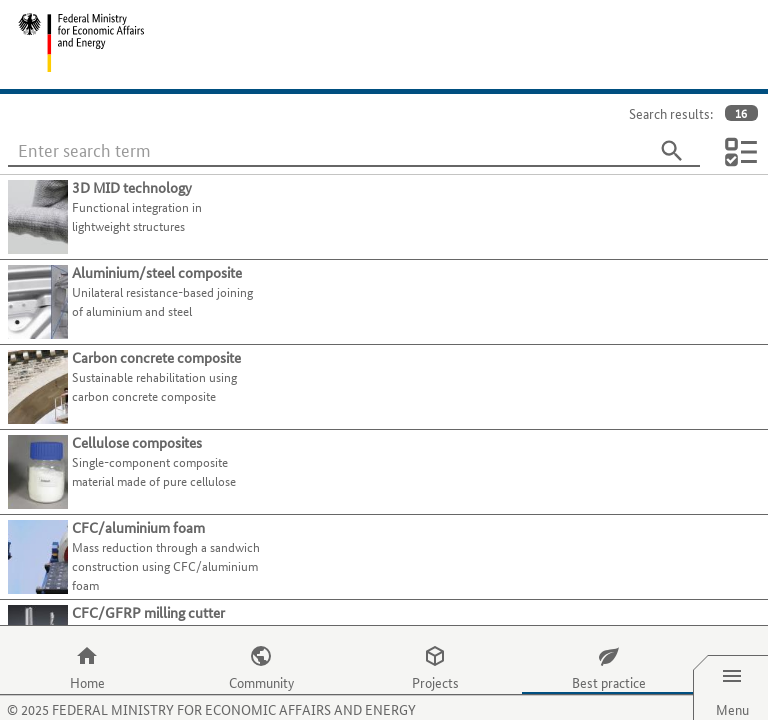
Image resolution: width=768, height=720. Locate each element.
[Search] (672, 151)
